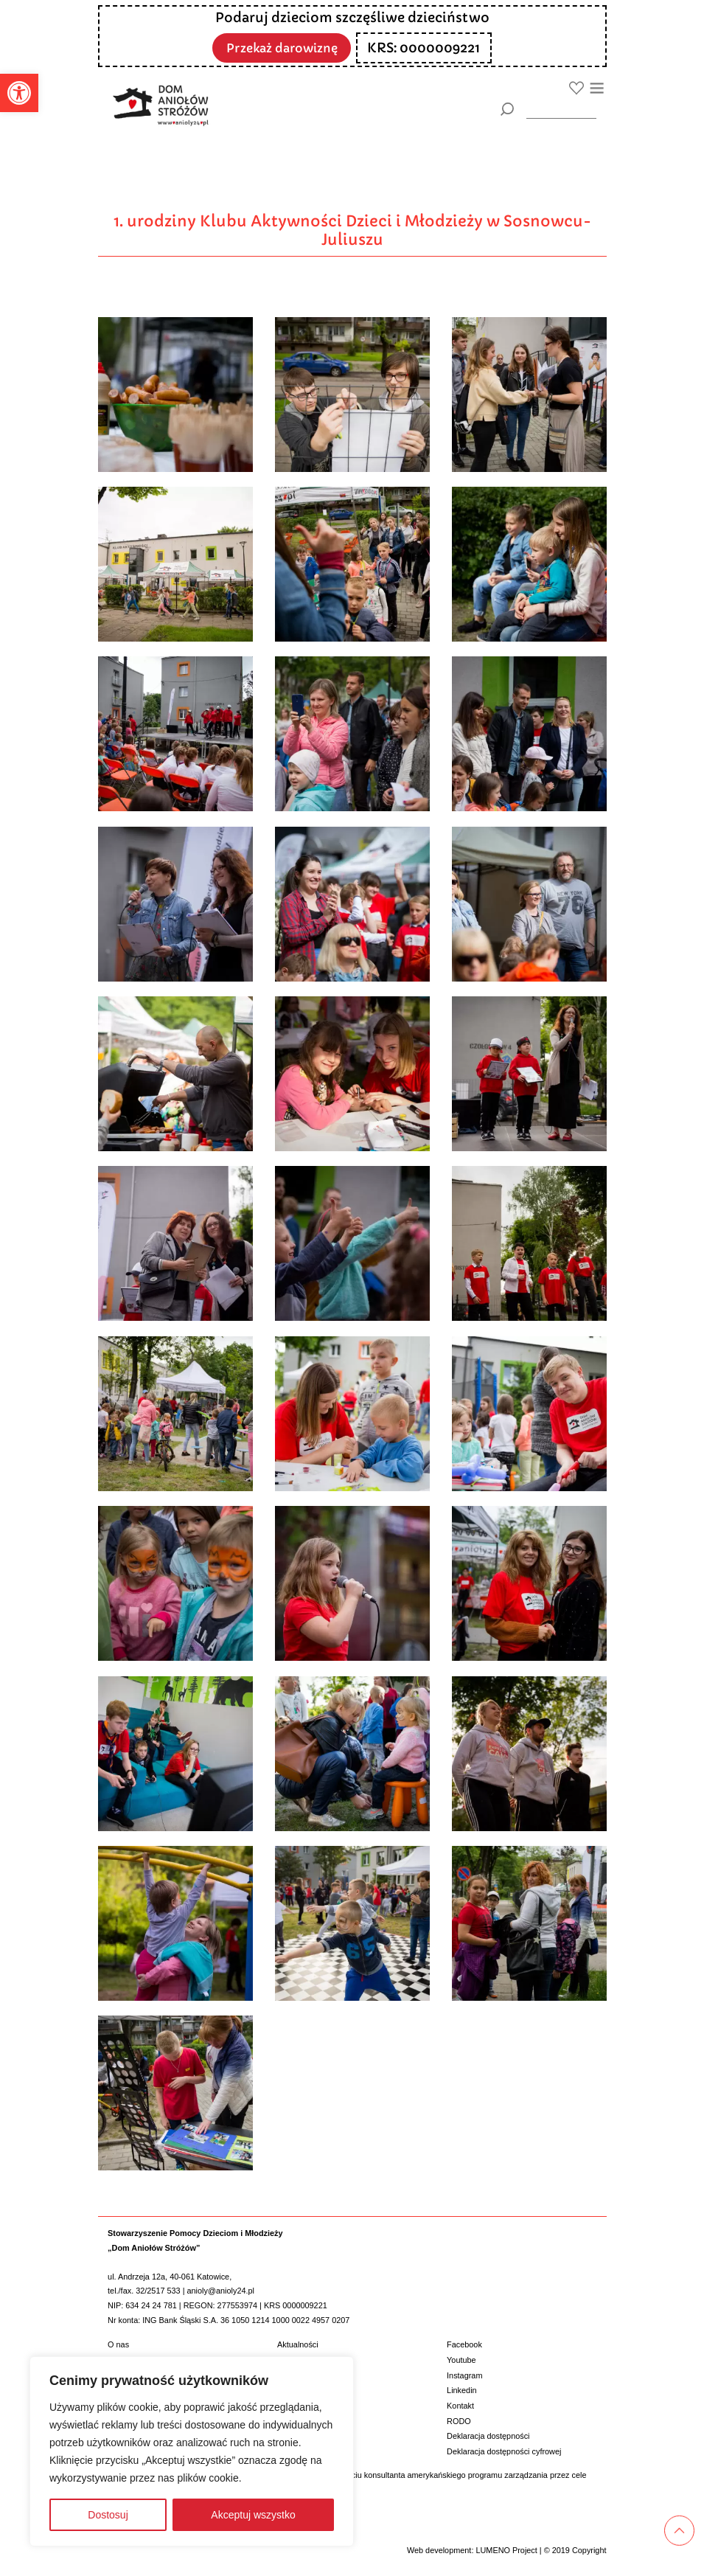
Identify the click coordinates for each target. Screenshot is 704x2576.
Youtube (461, 2359)
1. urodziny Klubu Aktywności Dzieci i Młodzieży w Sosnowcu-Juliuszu (352, 230)
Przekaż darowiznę (281, 47)
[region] (191, 2451)
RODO (459, 2421)
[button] (19, 93)
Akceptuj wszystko (253, 2515)
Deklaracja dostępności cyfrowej (504, 2451)
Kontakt (460, 2405)
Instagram (464, 2375)
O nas (118, 2344)
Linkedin (462, 2390)
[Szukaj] (507, 109)
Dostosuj (108, 2515)
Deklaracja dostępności (488, 2435)
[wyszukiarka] (561, 109)
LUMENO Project (506, 2550)
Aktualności (297, 2344)
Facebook (464, 2344)
